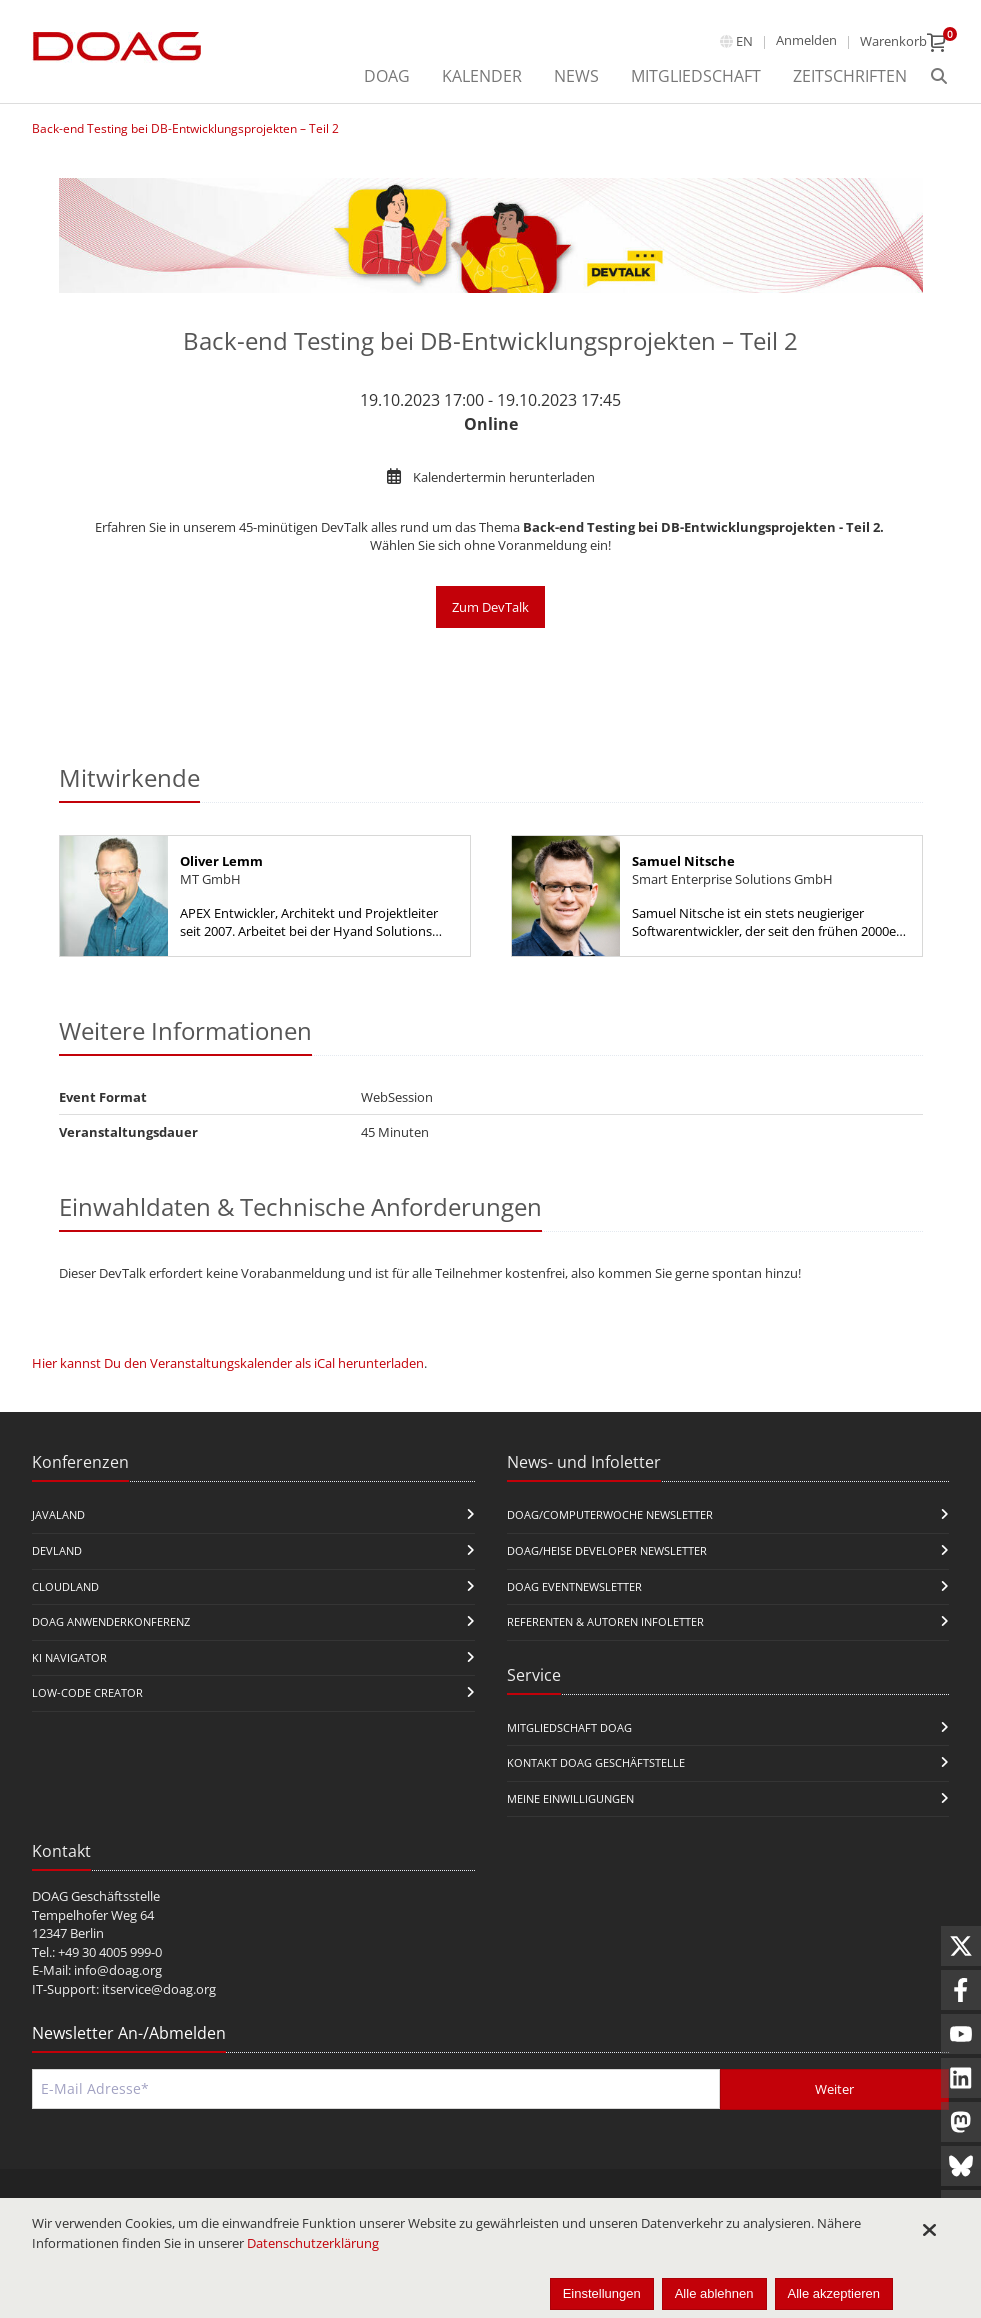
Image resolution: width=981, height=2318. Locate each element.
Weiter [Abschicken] (834, 2089)
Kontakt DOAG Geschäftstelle (596, 1762)
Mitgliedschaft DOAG (569, 1727)
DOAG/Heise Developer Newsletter (607, 1550)
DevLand (57, 1550)
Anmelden (806, 40)
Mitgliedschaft (696, 76)
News (576, 76)
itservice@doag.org (159, 1989)
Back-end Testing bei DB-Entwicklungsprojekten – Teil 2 (185, 128)
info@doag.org (118, 1970)
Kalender (482, 76)
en (744, 41)
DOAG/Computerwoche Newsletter (610, 1514)
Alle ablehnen (714, 2293)
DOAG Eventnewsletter (574, 1586)
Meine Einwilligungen (570, 1798)
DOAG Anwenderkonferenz (111, 1621)
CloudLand (65, 1586)
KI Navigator (69, 1657)
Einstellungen (602, 2293)
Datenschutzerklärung (313, 2243)
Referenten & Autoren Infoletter (605, 1621)
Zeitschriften (850, 76)
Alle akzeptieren (834, 2293)
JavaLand (58, 1514)
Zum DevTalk (490, 607)
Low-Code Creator (87, 1692)
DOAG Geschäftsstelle (96, 1896)
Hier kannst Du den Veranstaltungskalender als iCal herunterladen (228, 1363)
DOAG (387, 76)
